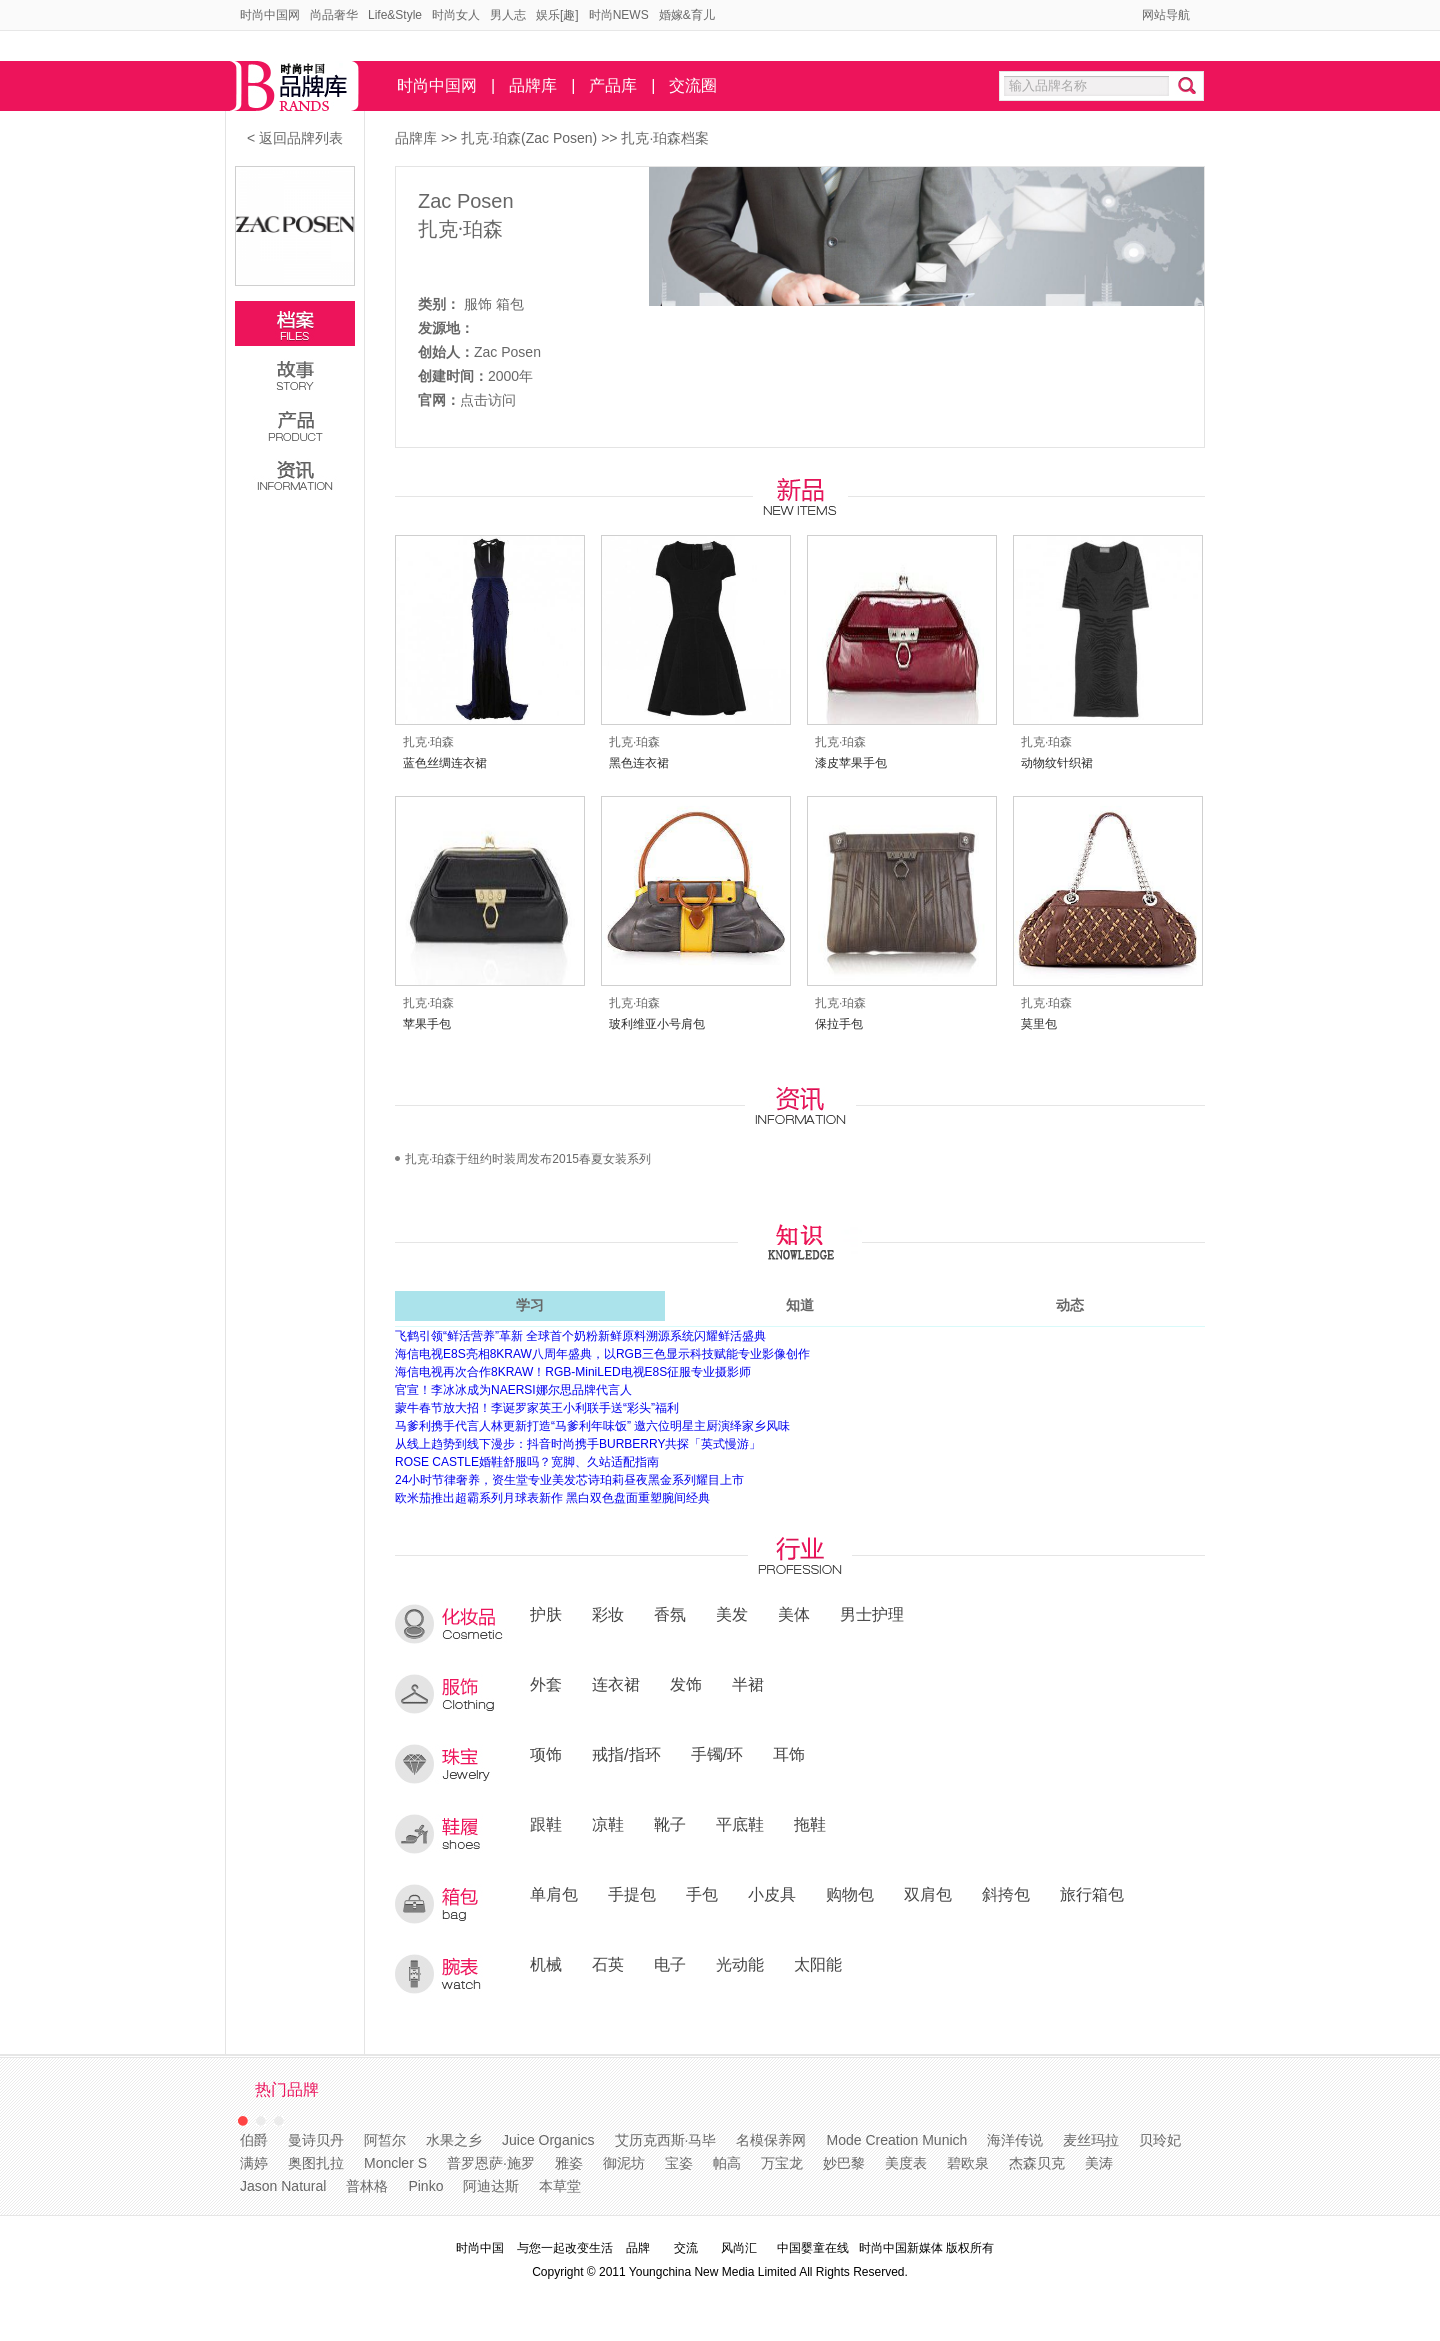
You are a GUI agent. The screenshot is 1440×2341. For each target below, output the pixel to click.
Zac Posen (466, 201)
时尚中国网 (270, 15)
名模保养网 (771, 2140)
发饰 (686, 1684)
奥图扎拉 (316, 2163)
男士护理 (872, 1614)
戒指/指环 (626, 1754)
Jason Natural (283, 2186)
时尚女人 (456, 15)
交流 (686, 2248)
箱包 (510, 304)
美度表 (906, 2163)
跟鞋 (546, 1824)
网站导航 (1166, 15)
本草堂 (560, 2186)
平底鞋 (740, 1824)
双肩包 (928, 1894)
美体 (794, 1614)
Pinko (425, 2186)
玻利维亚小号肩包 (657, 1024)
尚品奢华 (334, 15)
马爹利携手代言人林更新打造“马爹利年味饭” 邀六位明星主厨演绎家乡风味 (592, 1426)
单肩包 (554, 1894)
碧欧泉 (968, 2163)
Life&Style (395, 15)
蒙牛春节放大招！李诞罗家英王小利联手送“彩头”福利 (537, 1408)
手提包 (632, 1894)
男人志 (508, 15)
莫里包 (1039, 1024)
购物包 (850, 1894)
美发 (732, 1614)
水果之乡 (454, 2140)
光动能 (740, 1964)
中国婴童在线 (813, 2248)
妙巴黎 (844, 2163)
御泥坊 (624, 2163)
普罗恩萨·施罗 (491, 2163)
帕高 (727, 2163)
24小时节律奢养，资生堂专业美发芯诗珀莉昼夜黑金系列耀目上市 (569, 1480)
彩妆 (608, 1614)
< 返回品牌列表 (295, 138)
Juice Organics (548, 2140)
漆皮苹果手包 (851, 763)
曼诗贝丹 (316, 2140)
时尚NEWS (619, 15)
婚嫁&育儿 (687, 15)
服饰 (478, 304)
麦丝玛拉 (1091, 2140)
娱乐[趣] (557, 15)
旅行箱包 (1092, 1894)
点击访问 (488, 400)
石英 (608, 1964)
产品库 (613, 85)
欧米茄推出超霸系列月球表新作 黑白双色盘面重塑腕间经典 (552, 1498)
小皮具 (772, 1894)
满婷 (254, 2163)
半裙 (748, 1684)
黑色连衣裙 (639, 763)
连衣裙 (616, 1684)
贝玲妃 (1160, 2140)
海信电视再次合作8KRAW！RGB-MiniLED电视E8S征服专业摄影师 (573, 1372)
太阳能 (818, 1964)
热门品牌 (287, 2089)
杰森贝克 (1037, 2163)
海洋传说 (1015, 2140)
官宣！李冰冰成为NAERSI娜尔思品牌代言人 (513, 1390)
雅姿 (569, 2163)
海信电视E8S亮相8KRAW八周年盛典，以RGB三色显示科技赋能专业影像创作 (602, 1354)
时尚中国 (480, 2248)
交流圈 (693, 85)
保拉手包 (839, 1024)
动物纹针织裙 (1057, 763)
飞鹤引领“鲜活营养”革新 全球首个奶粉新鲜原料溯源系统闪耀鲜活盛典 (580, 1336)
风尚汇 (739, 2248)
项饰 (546, 1754)
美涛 (1099, 2163)
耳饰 (789, 1754)
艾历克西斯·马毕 (666, 2140)
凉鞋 (608, 1824)
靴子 (670, 1824)
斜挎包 (1006, 1894)
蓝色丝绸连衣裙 (445, 763)
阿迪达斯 (491, 2186)
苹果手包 (427, 1024)
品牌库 (533, 85)
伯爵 (254, 2140)
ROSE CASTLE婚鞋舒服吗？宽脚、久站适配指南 (527, 1462)
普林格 (367, 2186)
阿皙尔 (385, 2140)
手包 (702, 1894)
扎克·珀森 (460, 229)
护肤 (546, 1614)
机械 (546, 1964)
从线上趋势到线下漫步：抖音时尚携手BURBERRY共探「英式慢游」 (578, 1444)
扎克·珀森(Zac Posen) (531, 138)
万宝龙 (782, 2163)
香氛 (670, 1614)
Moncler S (395, 2163)
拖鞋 (810, 1824)
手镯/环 (717, 1754)
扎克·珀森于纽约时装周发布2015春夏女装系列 (528, 1159)
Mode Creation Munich (896, 2140)
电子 (670, 1964)
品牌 (638, 2248)
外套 (546, 1684)
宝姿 (679, 2163)
